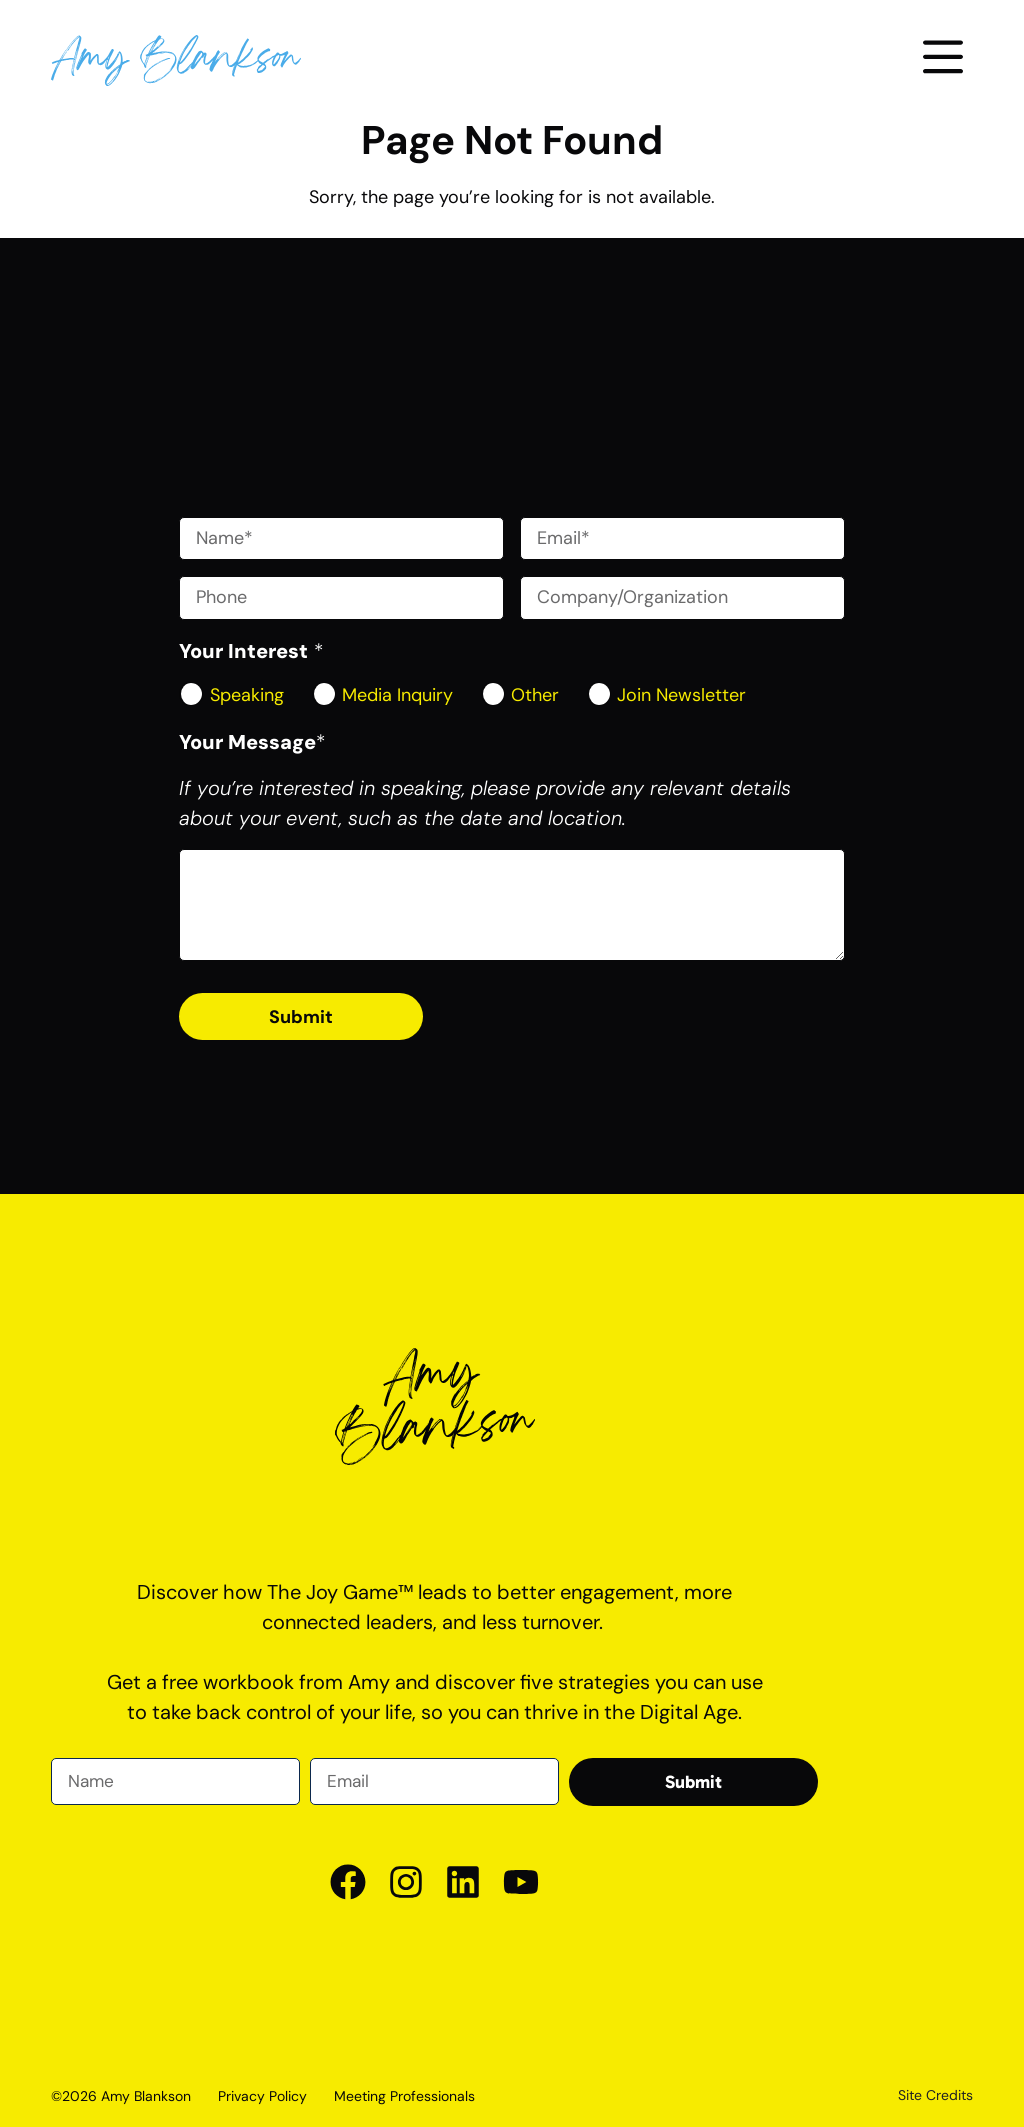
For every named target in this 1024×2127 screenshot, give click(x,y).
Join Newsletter (681, 695)
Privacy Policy (262, 2096)
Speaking (247, 695)
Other (535, 695)
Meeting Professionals (404, 2096)
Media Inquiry (397, 695)
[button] (943, 60)
